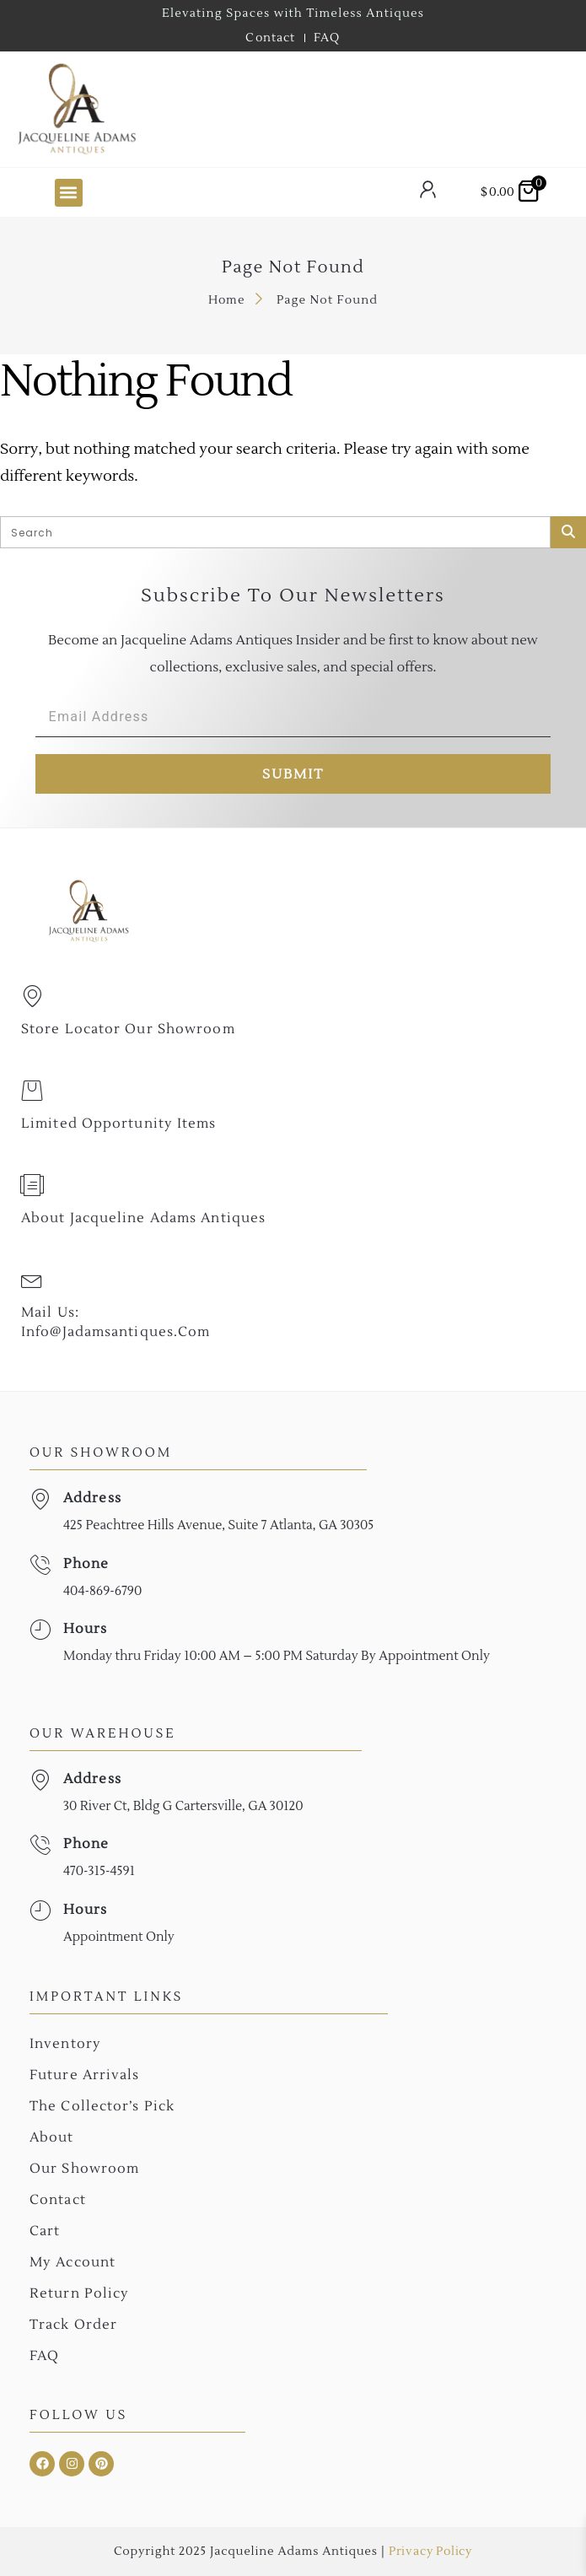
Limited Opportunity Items (119, 1123)
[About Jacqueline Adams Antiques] (32, 1185)
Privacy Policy (430, 2551)
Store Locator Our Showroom (128, 1029)
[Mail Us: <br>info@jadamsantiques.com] (32, 1280)
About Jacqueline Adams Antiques (143, 1218)
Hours (85, 1628)
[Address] (40, 1499)
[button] (69, 193)
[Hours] (40, 1630)
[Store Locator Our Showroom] (32, 996)
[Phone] (40, 1565)
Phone (86, 1563)
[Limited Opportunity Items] (32, 1091)
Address (92, 1498)
